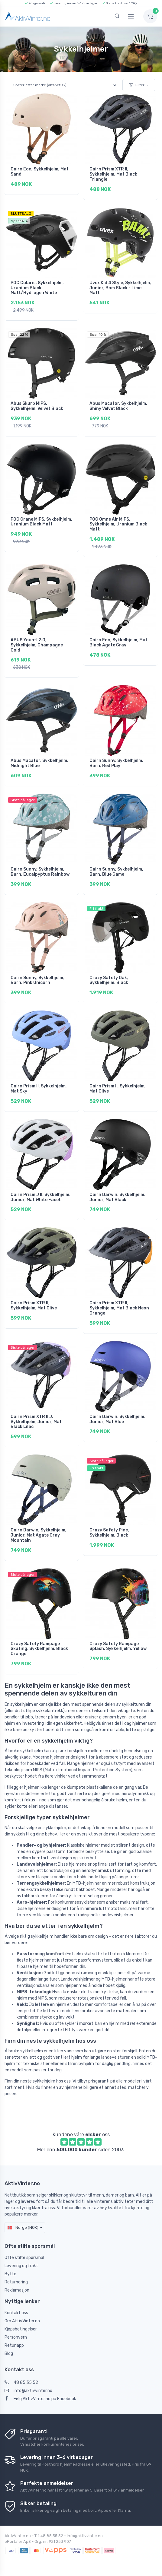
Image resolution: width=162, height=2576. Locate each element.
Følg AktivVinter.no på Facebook (40, 2398)
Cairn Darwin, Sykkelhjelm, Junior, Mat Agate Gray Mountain (38, 1535)
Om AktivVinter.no (22, 2321)
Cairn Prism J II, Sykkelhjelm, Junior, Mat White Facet (40, 1197)
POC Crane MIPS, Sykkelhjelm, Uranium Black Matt (41, 522)
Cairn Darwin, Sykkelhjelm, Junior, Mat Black (117, 1197)
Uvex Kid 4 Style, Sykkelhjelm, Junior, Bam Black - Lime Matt (120, 288)
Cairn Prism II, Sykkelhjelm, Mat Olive (117, 1088)
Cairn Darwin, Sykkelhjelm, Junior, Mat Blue (117, 1419)
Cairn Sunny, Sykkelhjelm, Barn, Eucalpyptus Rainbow (40, 872)
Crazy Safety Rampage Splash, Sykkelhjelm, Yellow (118, 1646)
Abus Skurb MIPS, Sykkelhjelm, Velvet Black (37, 406)
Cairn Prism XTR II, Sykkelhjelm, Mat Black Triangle (113, 174)
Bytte (10, 2273)
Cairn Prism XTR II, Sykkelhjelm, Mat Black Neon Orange (119, 1308)
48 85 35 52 (21, 2382)
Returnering (16, 2282)
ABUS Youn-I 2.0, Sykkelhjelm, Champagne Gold (37, 645)
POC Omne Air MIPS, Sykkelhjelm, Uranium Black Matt (118, 524)
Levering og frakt (21, 2265)
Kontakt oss (16, 2312)
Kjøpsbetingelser (21, 2329)
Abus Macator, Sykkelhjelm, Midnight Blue (39, 763)
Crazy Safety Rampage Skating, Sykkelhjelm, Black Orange (39, 1649)
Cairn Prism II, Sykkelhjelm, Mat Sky (39, 1088)
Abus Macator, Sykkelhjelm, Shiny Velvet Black (118, 406)
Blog (9, 2353)
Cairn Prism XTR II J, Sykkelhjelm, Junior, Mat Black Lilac (36, 1421)
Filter (136, 85)
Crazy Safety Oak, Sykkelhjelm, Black (108, 980)
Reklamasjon (17, 2290)
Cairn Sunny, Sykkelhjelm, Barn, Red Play (116, 763)
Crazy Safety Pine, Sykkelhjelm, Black (109, 1533)
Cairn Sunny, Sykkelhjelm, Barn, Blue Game (116, 872)
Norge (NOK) (23, 2227)
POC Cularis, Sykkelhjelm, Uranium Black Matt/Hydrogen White (37, 288)
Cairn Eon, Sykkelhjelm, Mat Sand (40, 172)
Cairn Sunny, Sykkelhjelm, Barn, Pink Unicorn (37, 980)
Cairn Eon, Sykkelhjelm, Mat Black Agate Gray (118, 642)
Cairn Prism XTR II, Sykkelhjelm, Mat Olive (34, 1305)
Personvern (16, 2337)
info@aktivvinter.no (28, 2390)
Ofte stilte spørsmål (24, 2257)
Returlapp (14, 2345)
